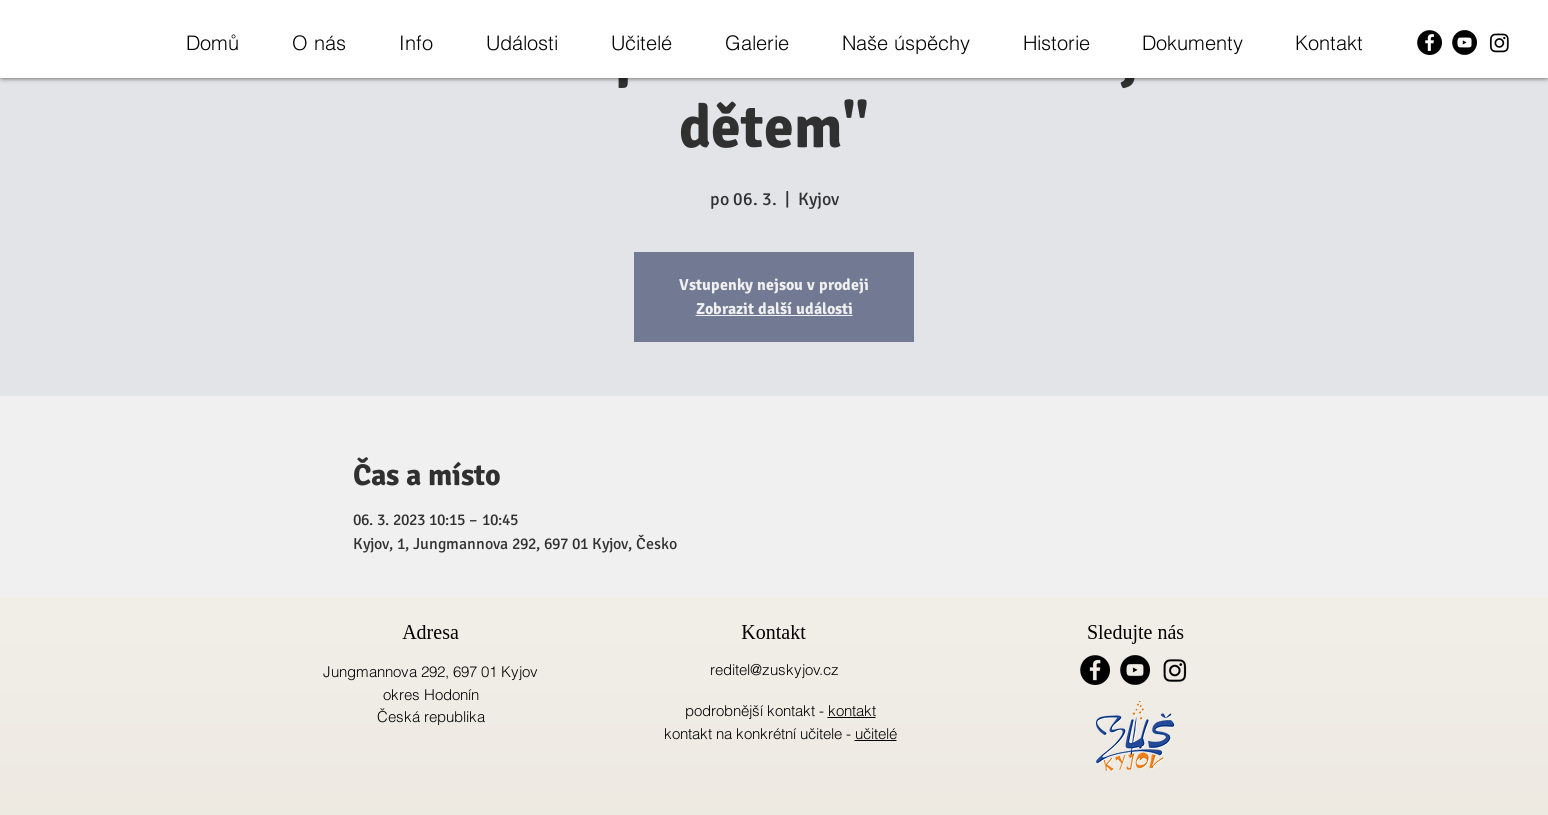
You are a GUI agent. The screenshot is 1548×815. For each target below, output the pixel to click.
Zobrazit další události (774, 309)
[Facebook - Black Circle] (1429, 42)
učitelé (876, 733)
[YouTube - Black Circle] (1464, 42)
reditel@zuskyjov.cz (774, 669)
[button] (318, 42)
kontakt (852, 710)
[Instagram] (1499, 42)
